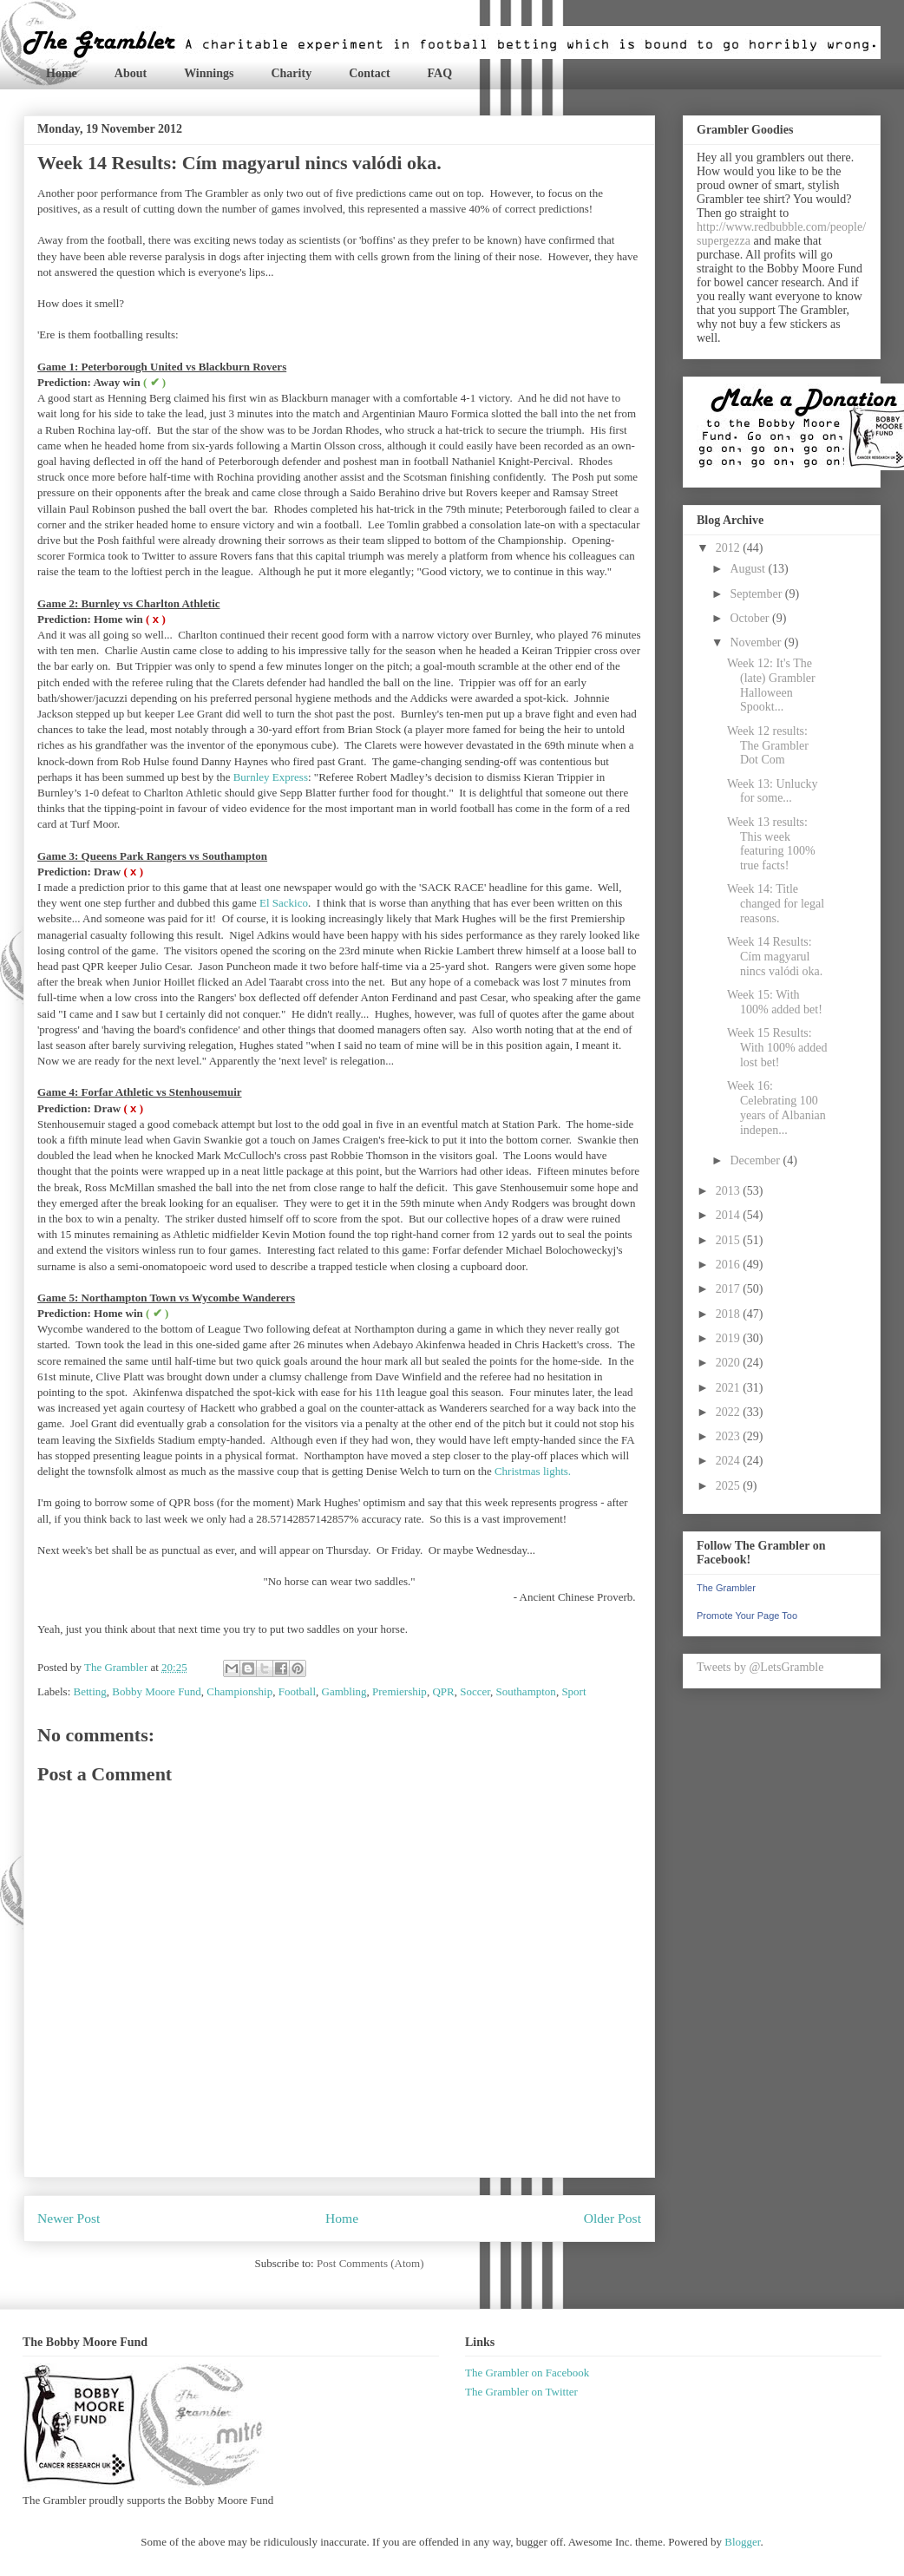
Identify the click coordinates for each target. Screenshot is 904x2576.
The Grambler (726, 1588)
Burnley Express (270, 776)
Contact (369, 73)
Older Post (612, 2218)
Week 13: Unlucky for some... (772, 791)
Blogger (742, 2541)
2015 (730, 1240)
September (757, 593)
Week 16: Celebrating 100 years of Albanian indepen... (776, 1107)
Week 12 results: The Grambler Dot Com (768, 745)
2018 (730, 1314)
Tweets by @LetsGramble (760, 1667)
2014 (730, 1215)
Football (297, 1691)
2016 (730, 1264)
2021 (730, 1387)
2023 (730, 1436)
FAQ (440, 73)
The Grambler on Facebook (527, 2372)
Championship (239, 1691)
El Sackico (283, 902)
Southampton (526, 1691)
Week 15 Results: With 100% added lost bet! (777, 1047)
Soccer (475, 1691)
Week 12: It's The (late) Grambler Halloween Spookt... (771, 685)
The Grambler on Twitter (521, 2391)
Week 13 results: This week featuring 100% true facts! (771, 844)
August (749, 568)
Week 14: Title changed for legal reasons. (775, 903)
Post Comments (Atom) (370, 2263)
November (757, 642)
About (131, 73)
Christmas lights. (533, 1471)
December (756, 1160)
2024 (730, 1460)
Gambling (344, 1691)
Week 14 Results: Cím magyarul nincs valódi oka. (774, 956)
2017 (730, 1288)
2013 (730, 1190)
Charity (291, 73)
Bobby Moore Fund (156, 1691)
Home (61, 73)
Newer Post (68, 2218)
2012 (730, 547)
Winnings (208, 73)
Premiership (399, 1691)
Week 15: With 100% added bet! (774, 1002)
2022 (730, 1412)
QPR (443, 1691)
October (751, 618)
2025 (730, 1485)
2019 (730, 1338)
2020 (730, 1362)
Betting (90, 1691)
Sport (573, 1691)
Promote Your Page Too (747, 1615)
